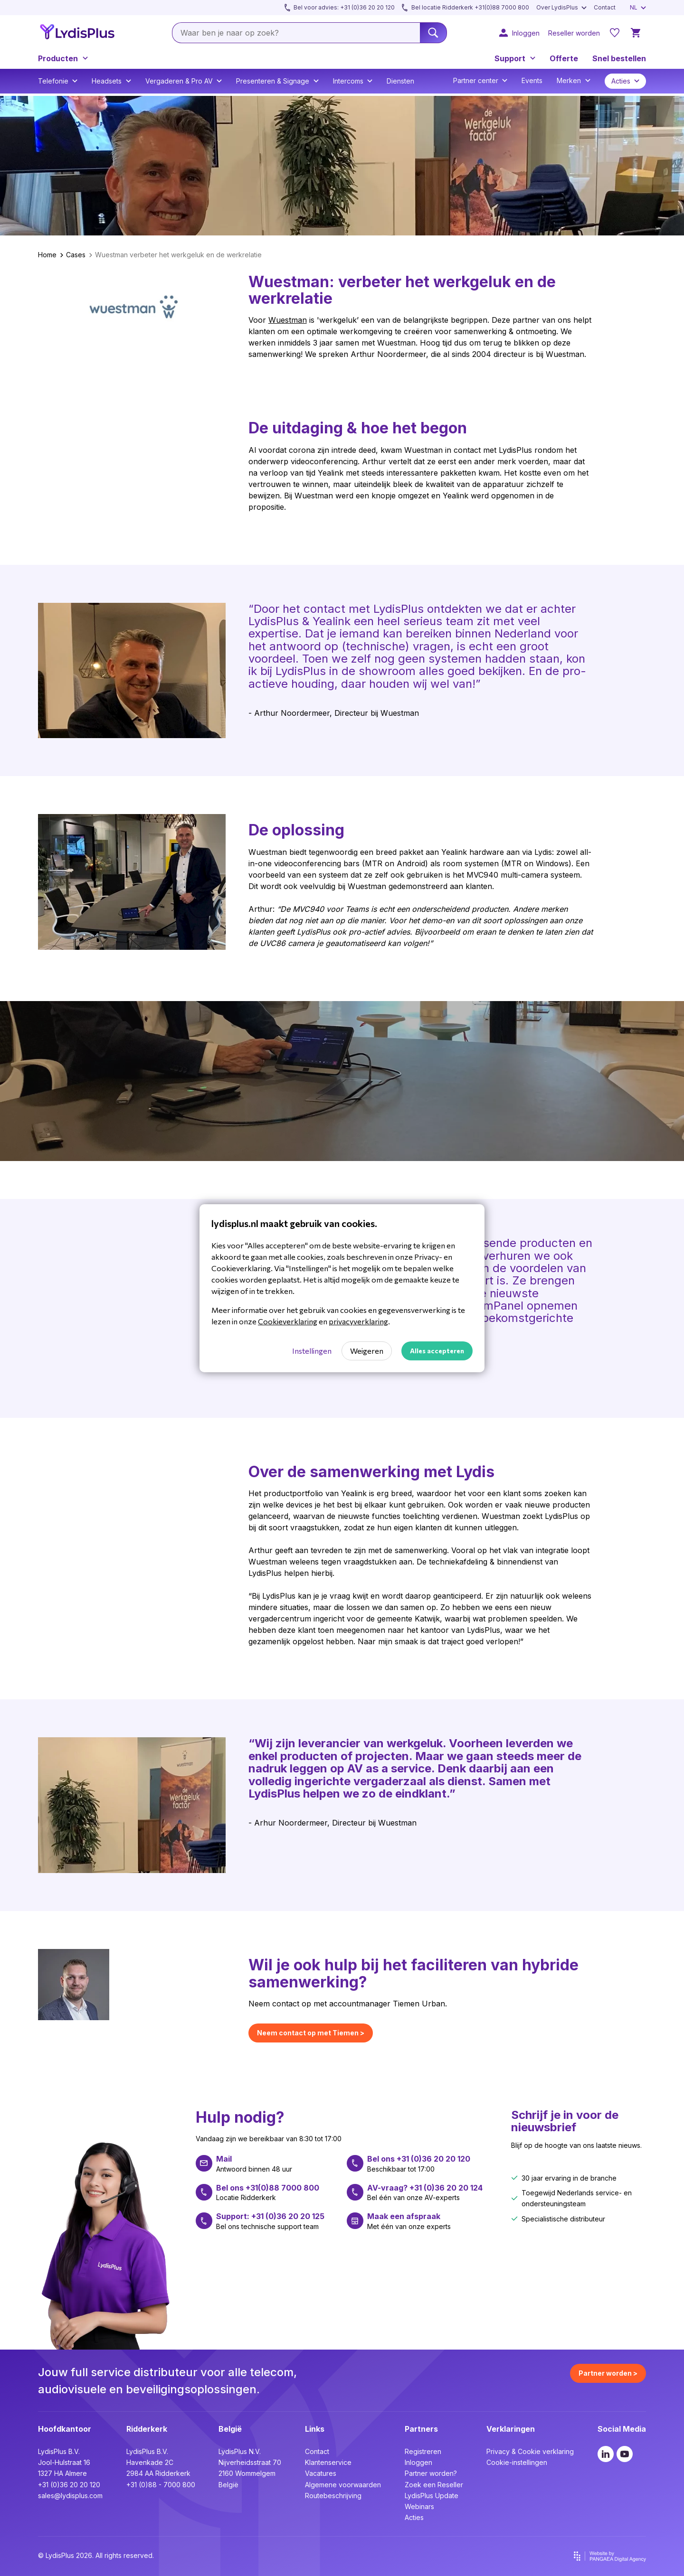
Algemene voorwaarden (343, 2485)
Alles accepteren (437, 1351)
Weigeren (366, 1350)
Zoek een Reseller (434, 2485)
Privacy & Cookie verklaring (530, 2451)
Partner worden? (431, 2473)
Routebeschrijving (333, 2496)
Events (532, 80)
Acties (414, 2517)
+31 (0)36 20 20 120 (69, 2485)
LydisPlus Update (431, 2496)
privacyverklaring (358, 1321)
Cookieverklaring (287, 1321)
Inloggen (418, 2462)
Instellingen (312, 1350)
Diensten (400, 81)
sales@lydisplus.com (70, 2496)
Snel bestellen (619, 58)
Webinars (419, 2506)
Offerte (564, 58)
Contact (317, 2451)
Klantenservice (328, 2462)
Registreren (423, 2451)
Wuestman (287, 320)
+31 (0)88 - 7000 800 (160, 2485)
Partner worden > (608, 2373)
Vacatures (320, 2473)
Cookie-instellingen (516, 2462)
